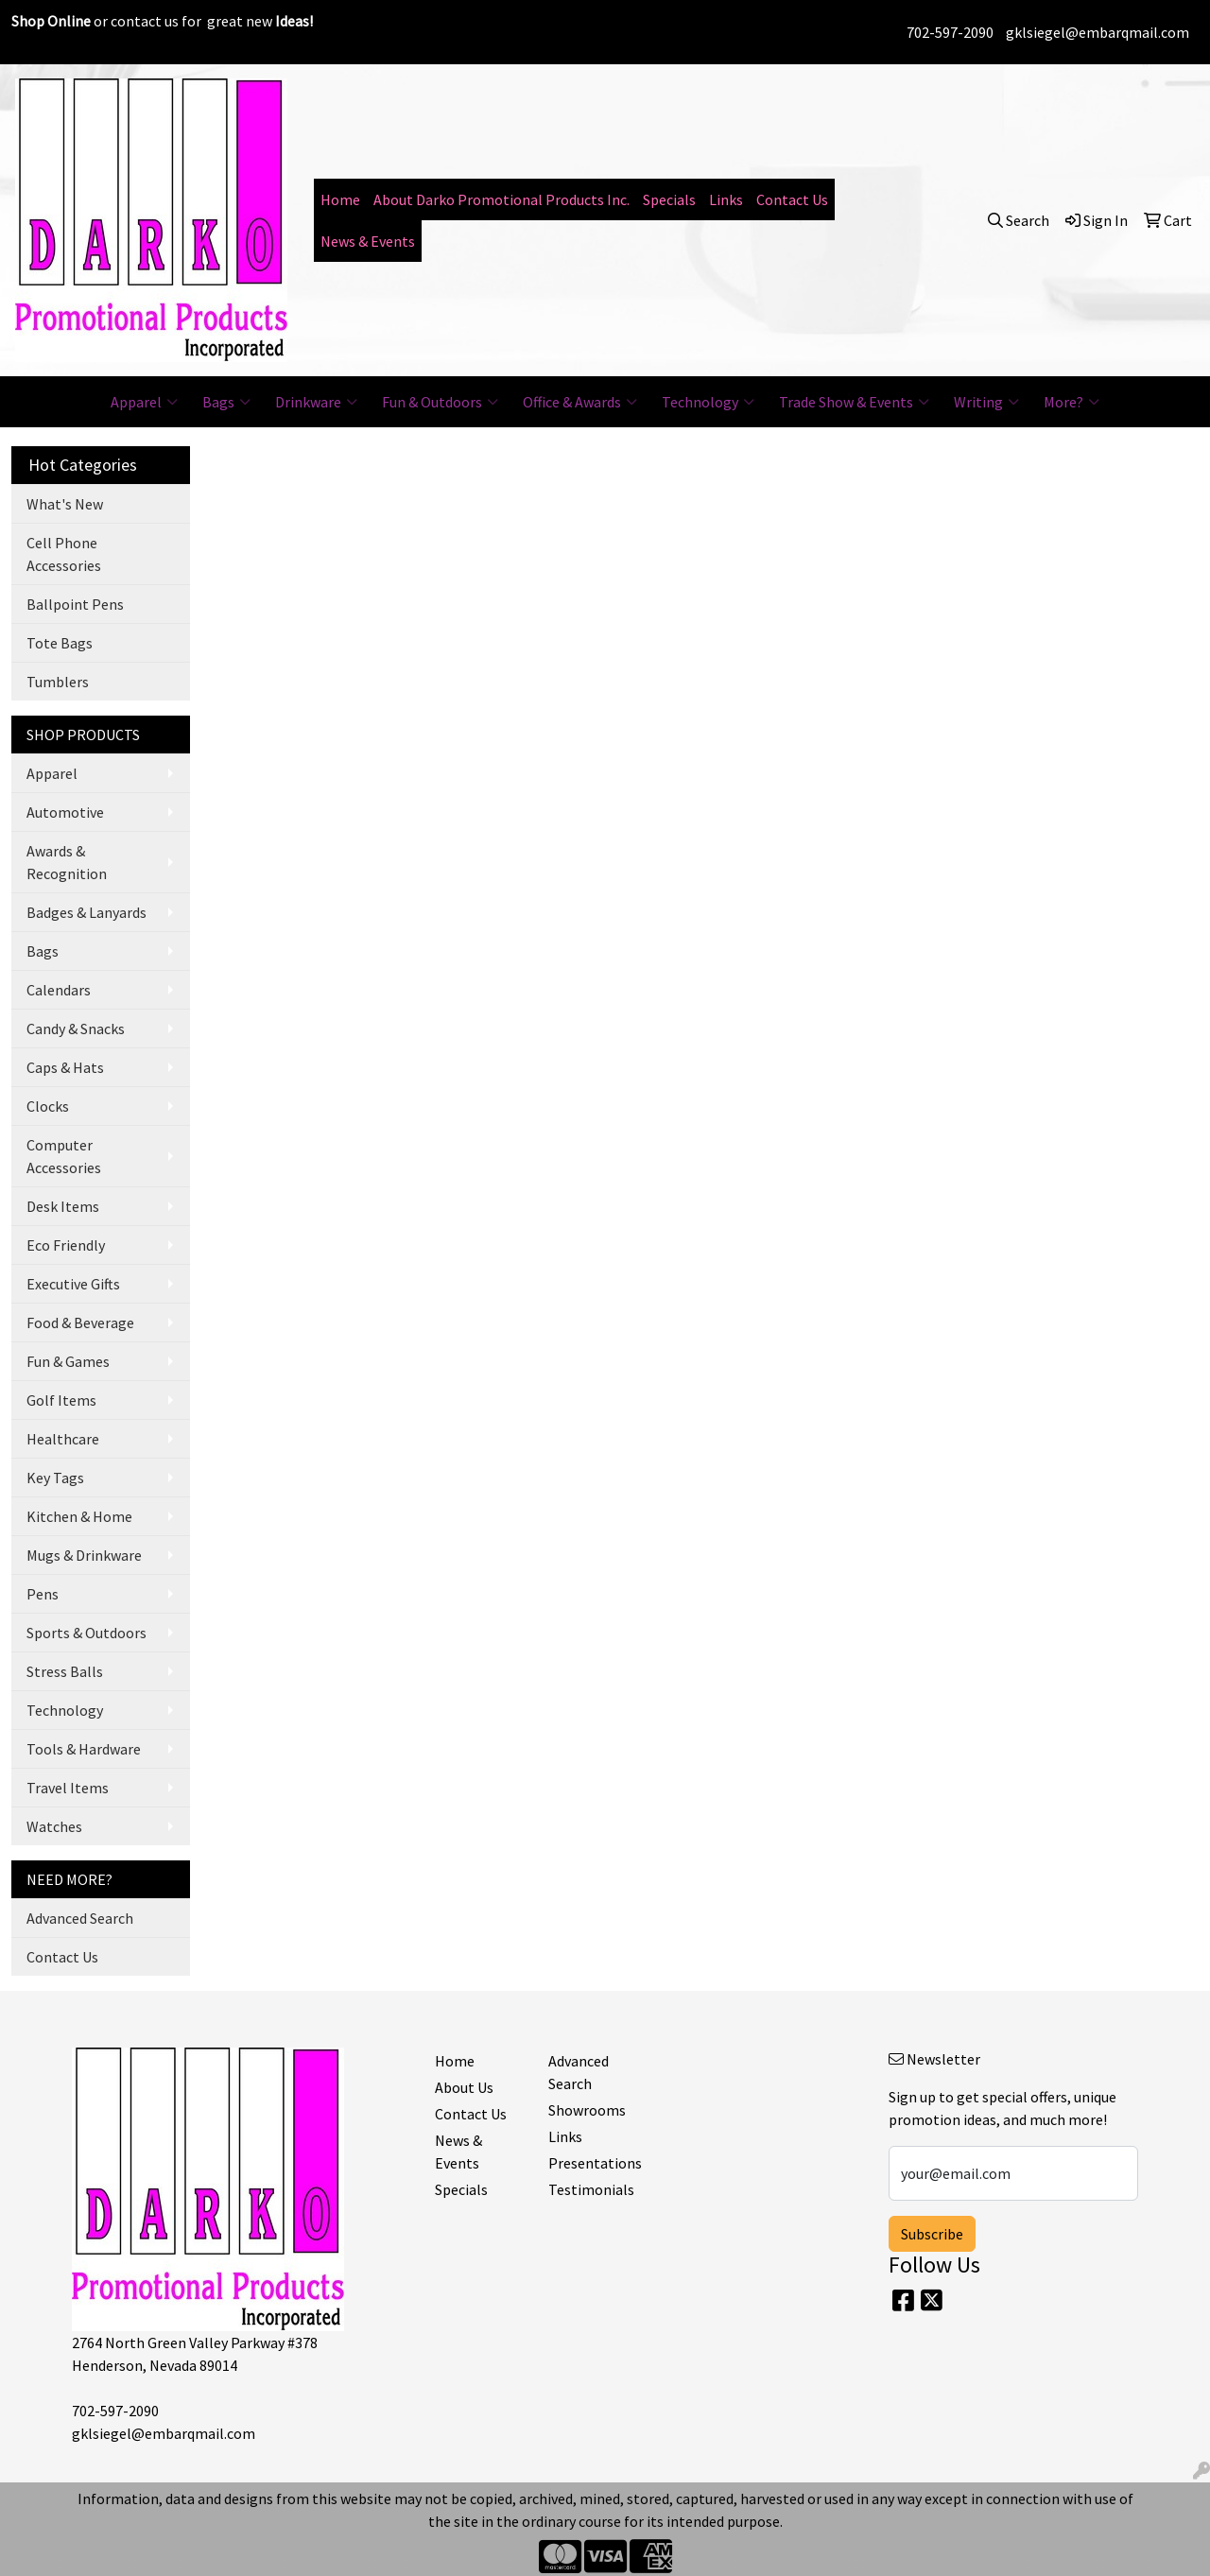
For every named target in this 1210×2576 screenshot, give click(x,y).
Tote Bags (59, 642)
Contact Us (792, 199)
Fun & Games (68, 1361)
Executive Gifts (73, 1283)
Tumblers (57, 681)
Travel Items (67, 1787)
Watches (54, 1826)
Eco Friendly (65, 1245)
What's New (64, 503)
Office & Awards (580, 401)
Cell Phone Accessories (63, 554)
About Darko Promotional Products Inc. (501, 199)
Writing (986, 401)
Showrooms (587, 2110)
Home (340, 199)
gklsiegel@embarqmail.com (1097, 32)
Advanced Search (79, 1918)
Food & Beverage (80, 1322)
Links (726, 199)
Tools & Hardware (83, 1748)
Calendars (58, 989)
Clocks (47, 1106)
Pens (42, 1593)
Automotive (65, 812)
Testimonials (591, 2189)
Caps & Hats (65, 1067)
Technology (708, 401)
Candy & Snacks (75, 1028)
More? (1071, 401)
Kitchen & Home (79, 1516)
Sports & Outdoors (86, 1632)
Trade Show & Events (854, 401)
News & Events (367, 241)
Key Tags (55, 1477)
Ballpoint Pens (75, 604)
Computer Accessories (63, 1156)
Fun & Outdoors (440, 401)
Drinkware (316, 401)
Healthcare (62, 1438)
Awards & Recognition (66, 862)
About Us (464, 2087)
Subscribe (932, 2233)
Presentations (593, 2162)
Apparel (144, 401)
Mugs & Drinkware (84, 1555)
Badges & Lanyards (86, 912)
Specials (669, 199)
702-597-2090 (950, 32)
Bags (226, 401)
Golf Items (61, 1400)
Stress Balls (64, 1671)
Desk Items (62, 1206)
